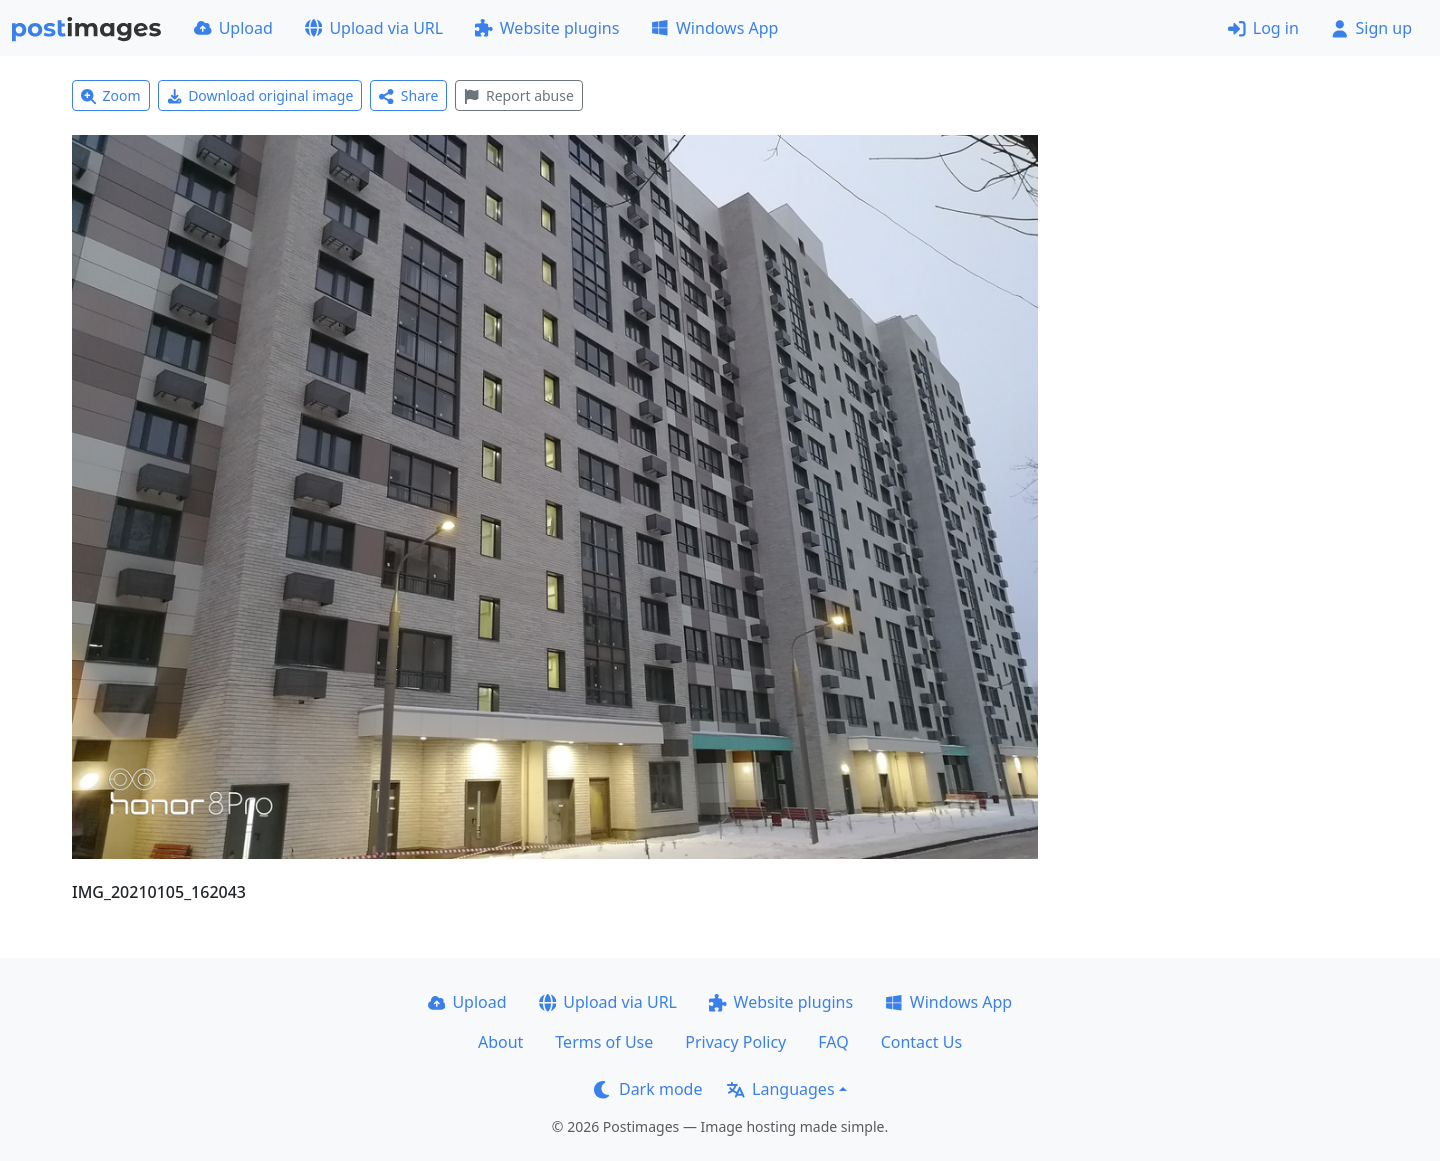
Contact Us (921, 1042)
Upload (233, 28)
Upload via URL (374, 28)
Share (408, 95)
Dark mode (648, 1089)
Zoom (111, 95)
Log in (1263, 28)
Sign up (1371, 28)
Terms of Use (604, 1042)
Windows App (714, 28)
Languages (780, 1089)
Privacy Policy (735, 1042)
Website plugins (547, 28)
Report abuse (518, 95)
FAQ (833, 1042)
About (500, 1042)
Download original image (260, 95)
